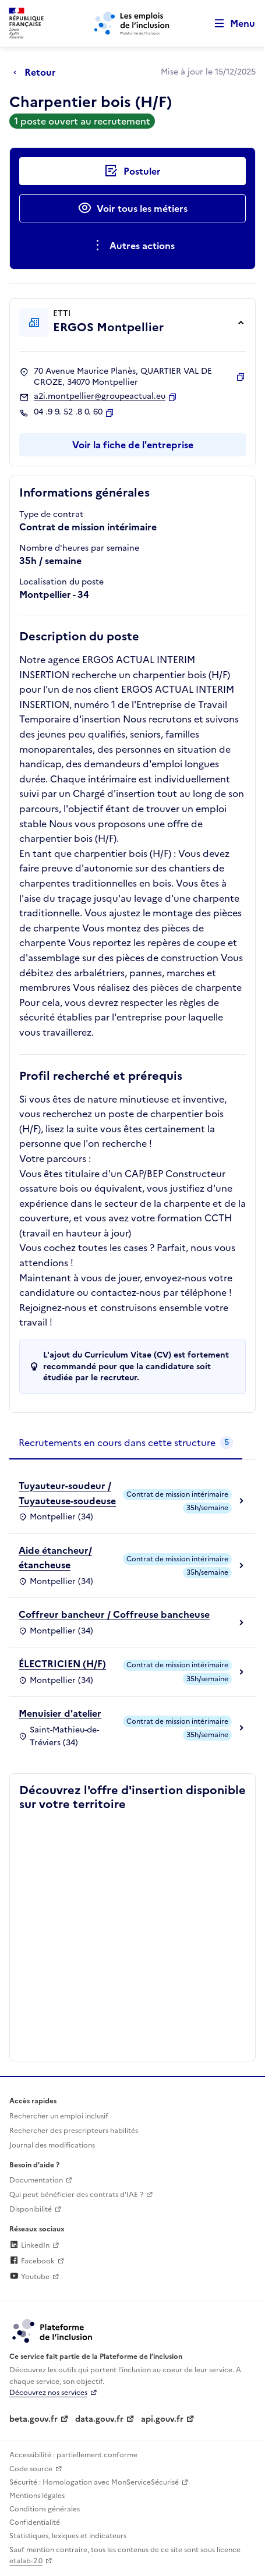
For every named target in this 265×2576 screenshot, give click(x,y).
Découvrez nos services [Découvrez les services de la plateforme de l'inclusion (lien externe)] (48, 2392)
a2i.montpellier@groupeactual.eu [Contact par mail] (99, 396)
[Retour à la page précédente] (37, 72)
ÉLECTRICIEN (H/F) (62, 1664)
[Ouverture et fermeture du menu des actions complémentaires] (132, 246)
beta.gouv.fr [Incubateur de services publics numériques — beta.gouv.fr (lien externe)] (33, 2419)
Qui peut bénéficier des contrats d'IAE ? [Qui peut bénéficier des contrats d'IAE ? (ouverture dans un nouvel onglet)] (76, 2194)
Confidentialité (34, 2522)
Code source (30, 2469)
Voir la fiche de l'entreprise (132, 445)
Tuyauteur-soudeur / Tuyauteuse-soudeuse (67, 1493)
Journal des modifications (52, 2145)
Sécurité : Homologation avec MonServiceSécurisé (94, 2482)
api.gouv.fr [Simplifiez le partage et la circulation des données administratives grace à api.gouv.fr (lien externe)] (162, 2419)
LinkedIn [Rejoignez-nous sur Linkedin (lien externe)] (29, 2245)
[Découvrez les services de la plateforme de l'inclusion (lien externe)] (53, 2330)
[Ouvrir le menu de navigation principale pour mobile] (229, 23)
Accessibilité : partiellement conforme (73, 2455)
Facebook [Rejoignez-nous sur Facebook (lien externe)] (32, 2261)
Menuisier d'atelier (60, 1713)
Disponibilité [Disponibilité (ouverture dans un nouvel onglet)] (30, 2209)
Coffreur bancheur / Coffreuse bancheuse (114, 1614)
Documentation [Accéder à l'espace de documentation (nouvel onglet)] (36, 2180)
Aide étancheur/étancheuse (55, 1557)
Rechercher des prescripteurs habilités (73, 2130)
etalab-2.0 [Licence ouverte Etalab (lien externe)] (26, 2561)
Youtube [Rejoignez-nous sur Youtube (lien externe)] (29, 2277)
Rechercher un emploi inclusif (58, 2116)
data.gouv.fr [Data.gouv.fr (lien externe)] (99, 2419)
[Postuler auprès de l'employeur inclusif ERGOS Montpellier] (132, 171)
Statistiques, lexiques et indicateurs (67, 2536)
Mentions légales (37, 2495)
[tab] (125, 1443)
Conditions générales (44, 2509)
